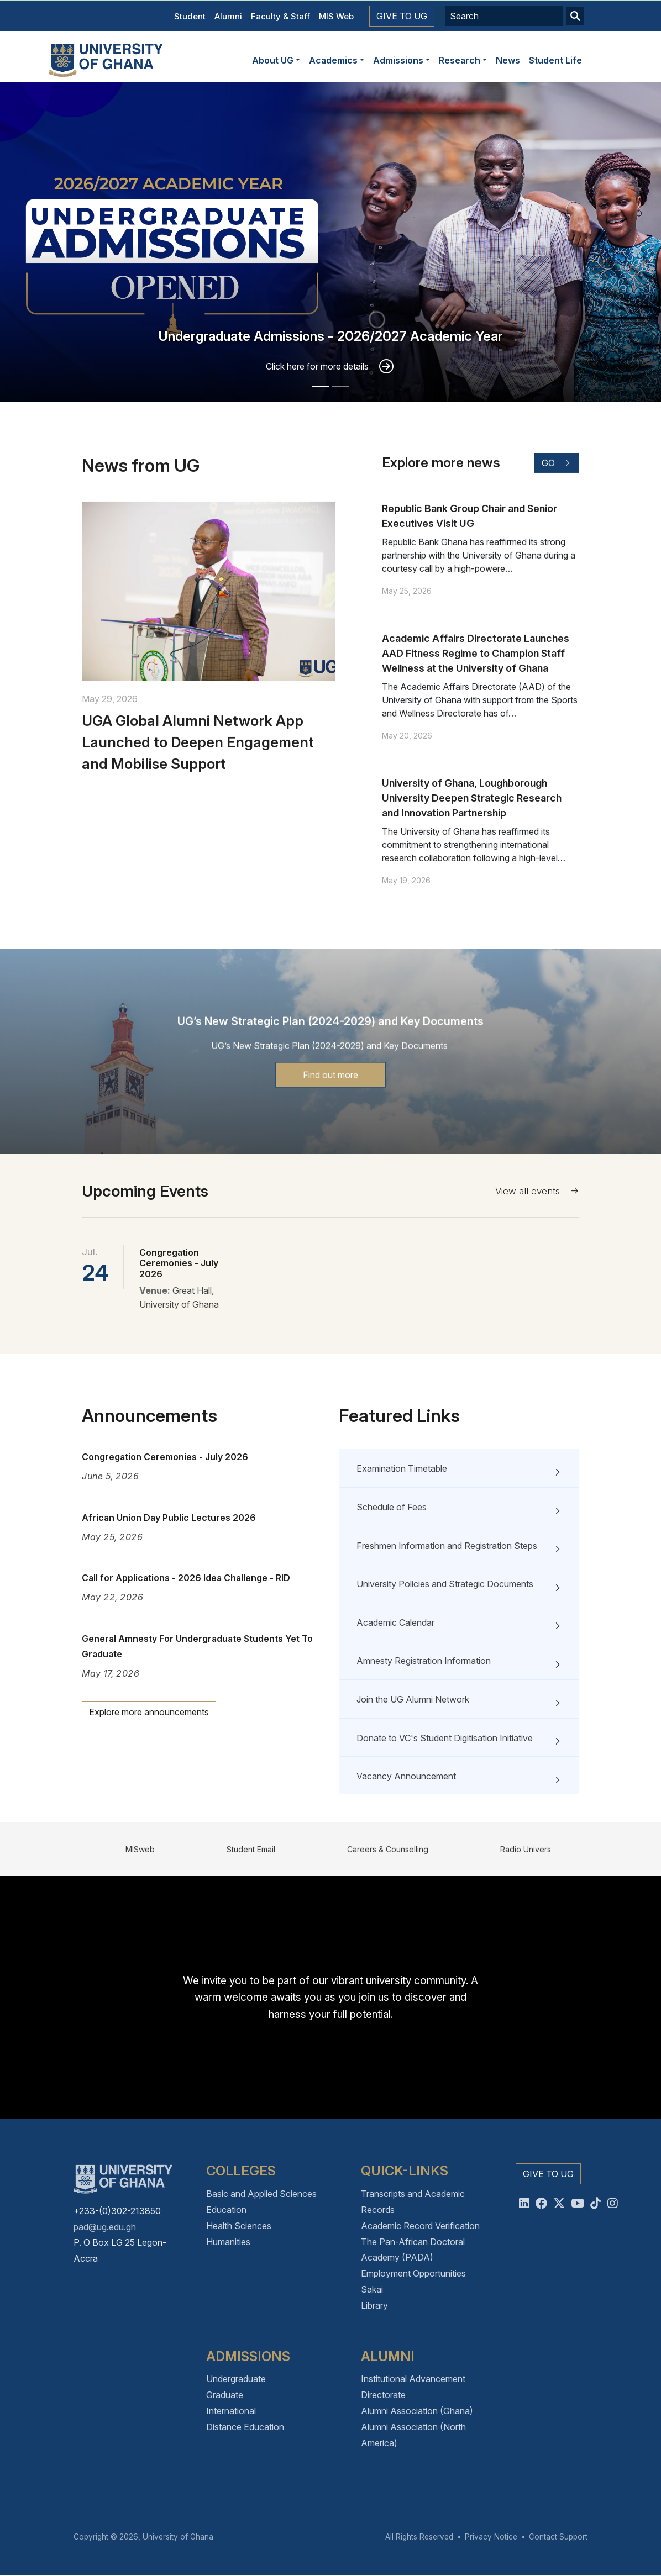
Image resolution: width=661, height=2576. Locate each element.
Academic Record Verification (420, 2225)
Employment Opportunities (413, 2273)
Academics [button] (333, 60)
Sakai (372, 2289)
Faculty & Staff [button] (280, 16)
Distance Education (245, 2426)
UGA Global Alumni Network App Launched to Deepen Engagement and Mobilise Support (198, 796)
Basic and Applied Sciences (261, 2193)
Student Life (555, 60)
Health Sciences (238, 2225)
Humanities (228, 2241)
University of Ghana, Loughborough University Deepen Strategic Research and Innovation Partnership (472, 852)
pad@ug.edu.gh (105, 2226)
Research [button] (459, 60)
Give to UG (401, 16)
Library (374, 2305)
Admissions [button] (398, 60)
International (231, 2410)
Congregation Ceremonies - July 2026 (178, 1263)
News (508, 60)
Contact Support (558, 2536)
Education (226, 2209)
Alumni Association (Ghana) (417, 2410)
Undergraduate (236, 2378)
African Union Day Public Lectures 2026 (169, 1517)
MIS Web (336, 16)
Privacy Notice (491, 2536)
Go (556, 517)
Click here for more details (317, 366)
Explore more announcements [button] (149, 1712)
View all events (537, 1191)
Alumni (228, 16)
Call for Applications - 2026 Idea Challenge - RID (186, 1577)
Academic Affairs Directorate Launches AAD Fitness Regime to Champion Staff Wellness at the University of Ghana (475, 707)
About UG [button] (272, 60)
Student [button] (190, 16)
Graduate (224, 2394)
